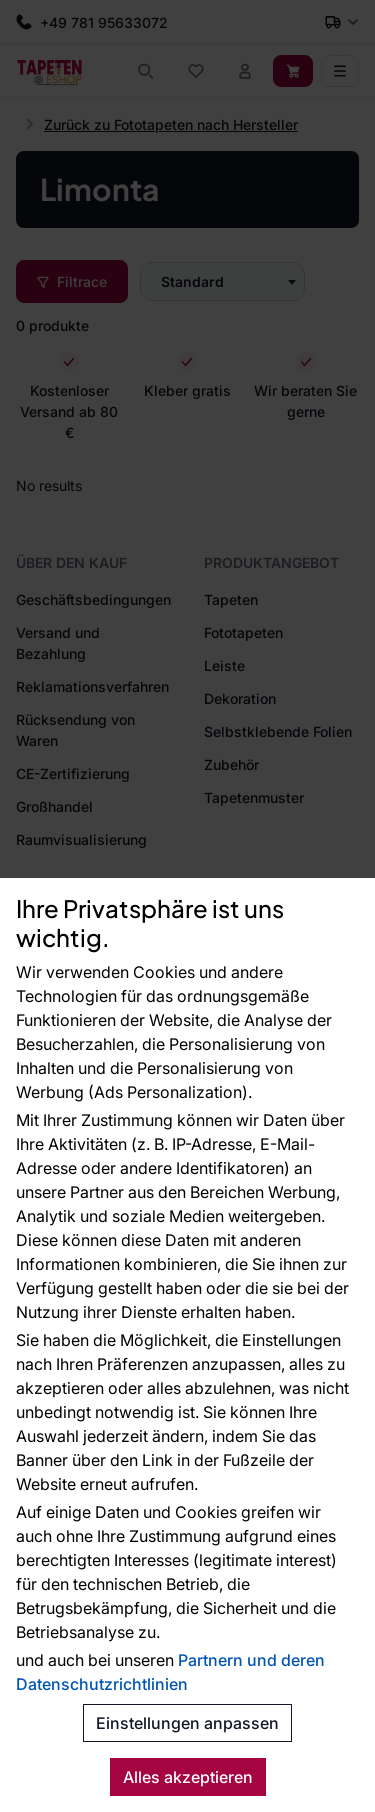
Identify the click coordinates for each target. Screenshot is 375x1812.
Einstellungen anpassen (187, 1723)
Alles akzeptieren (188, 1777)
